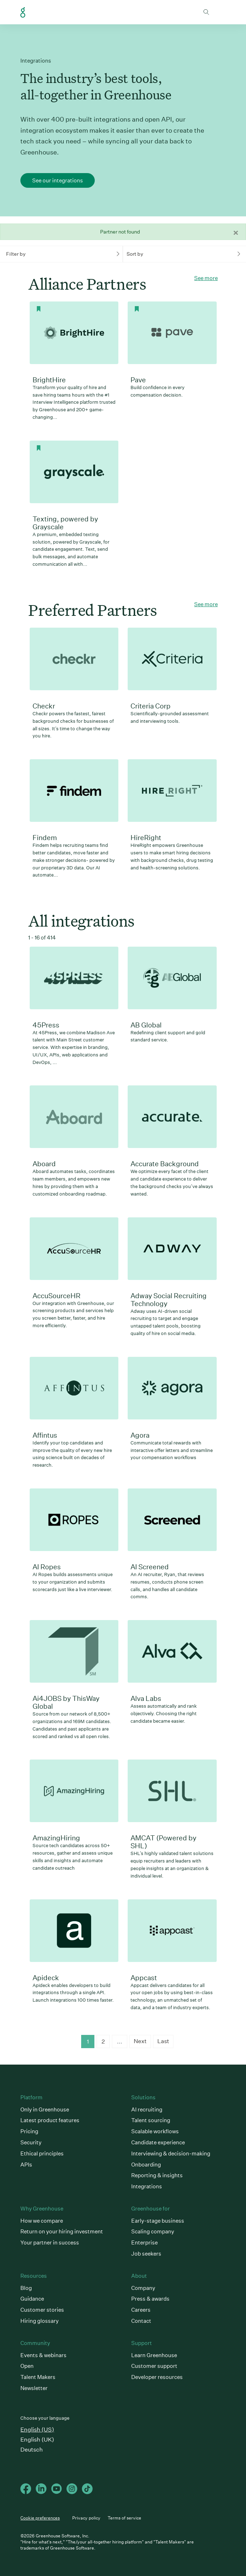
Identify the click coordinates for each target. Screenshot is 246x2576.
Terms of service (124, 2518)
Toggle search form (206, 12)
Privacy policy (86, 2518)
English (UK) (37, 2439)
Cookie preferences (40, 2518)
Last (163, 2041)
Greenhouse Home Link (22, 12)
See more (206, 278)
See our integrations (57, 180)
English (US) (37, 2429)
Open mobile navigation (220, 12)
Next (140, 2041)
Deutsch (31, 2449)
